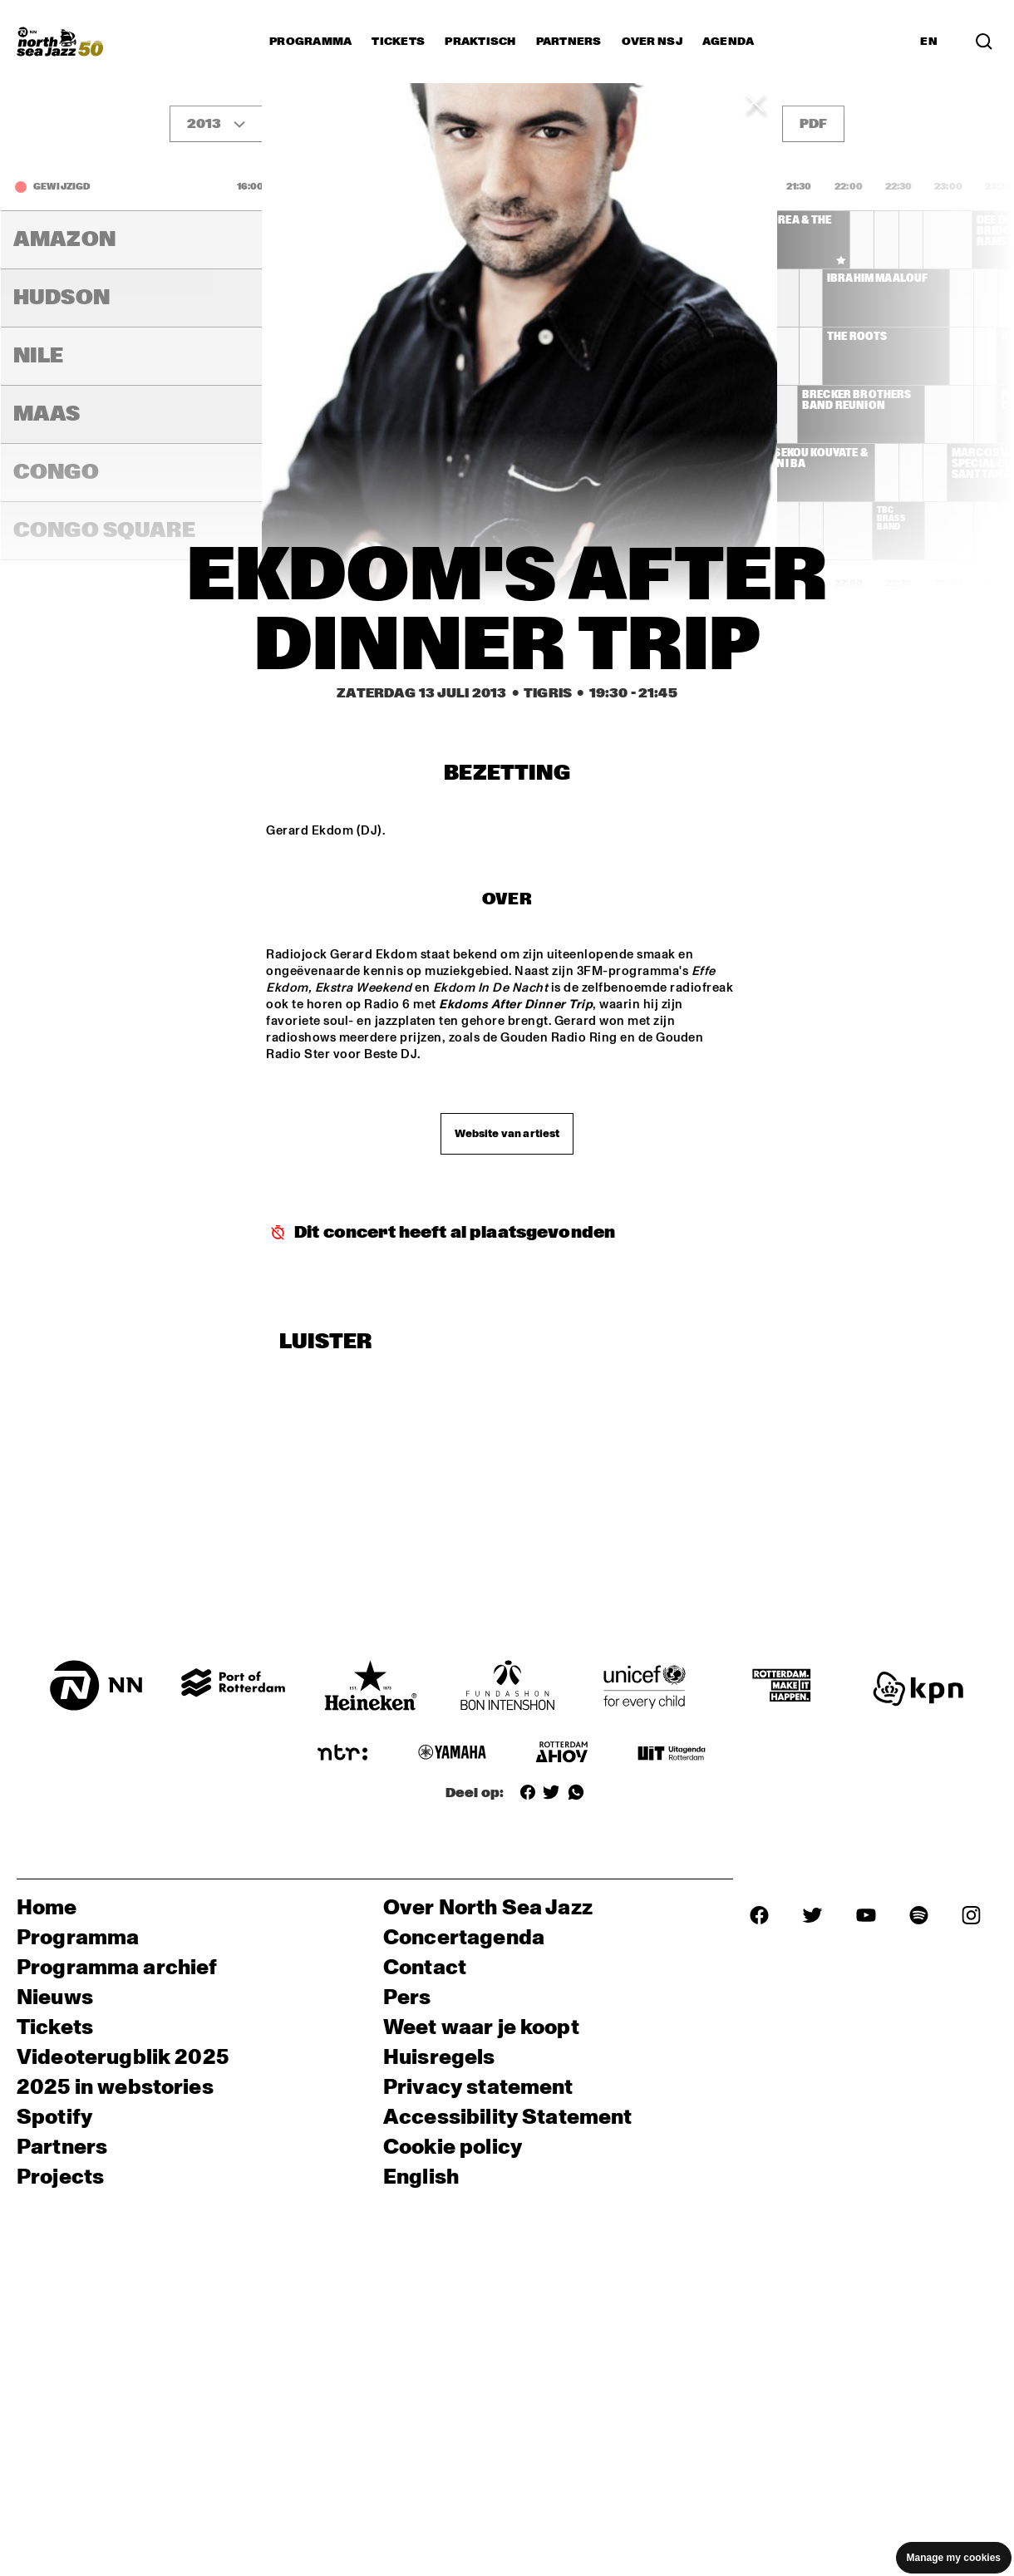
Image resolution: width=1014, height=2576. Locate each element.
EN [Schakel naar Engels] (929, 41)
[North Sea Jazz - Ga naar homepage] (60, 41)
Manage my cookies (954, 2558)
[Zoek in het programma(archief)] (984, 41)
